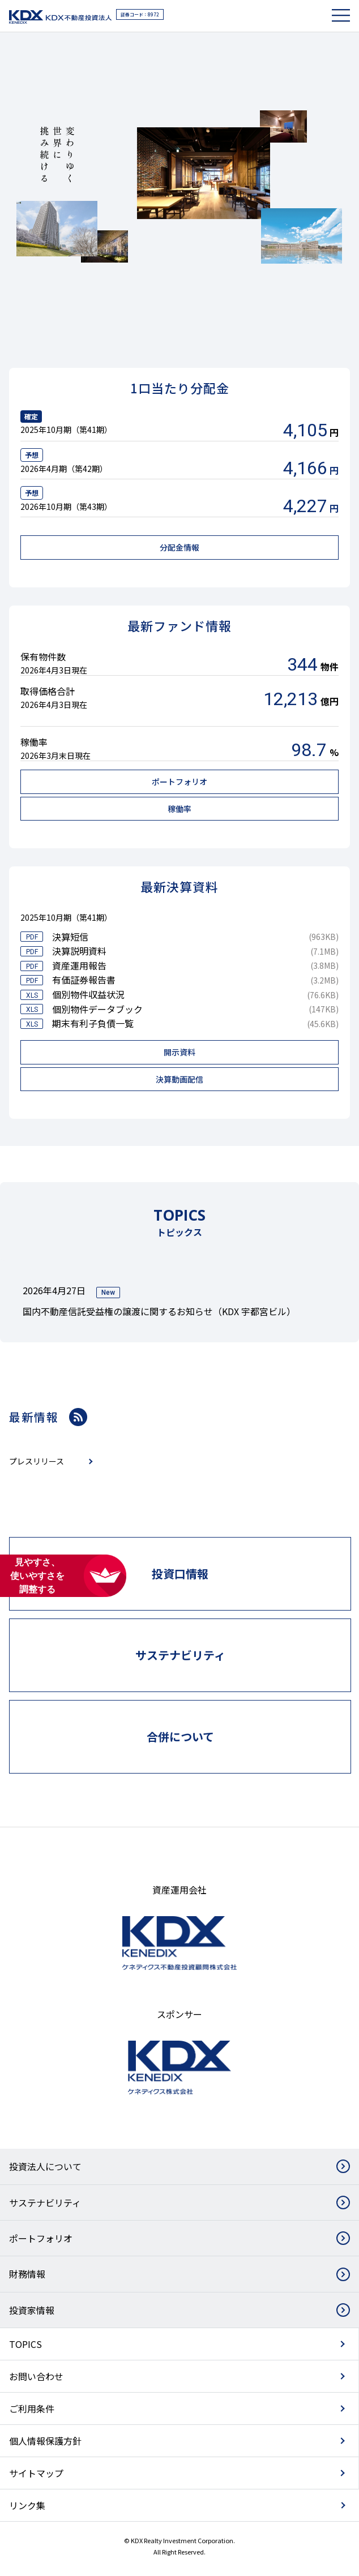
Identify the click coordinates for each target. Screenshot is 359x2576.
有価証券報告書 (84, 979)
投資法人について (45, 2166)
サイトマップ (36, 2473)
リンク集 (27, 2505)
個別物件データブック (97, 1009)
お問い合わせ (36, 2376)
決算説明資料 (79, 951)
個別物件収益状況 (88, 994)
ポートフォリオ (40, 2238)
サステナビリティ (45, 2202)
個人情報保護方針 (45, 2440)
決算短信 (70, 936)
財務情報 (27, 2274)
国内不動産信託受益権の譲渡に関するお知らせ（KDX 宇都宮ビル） (159, 1311)
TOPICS (25, 2344)
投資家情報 (31, 2310)
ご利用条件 (31, 2408)
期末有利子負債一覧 (93, 1023)
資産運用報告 (79, 965)
